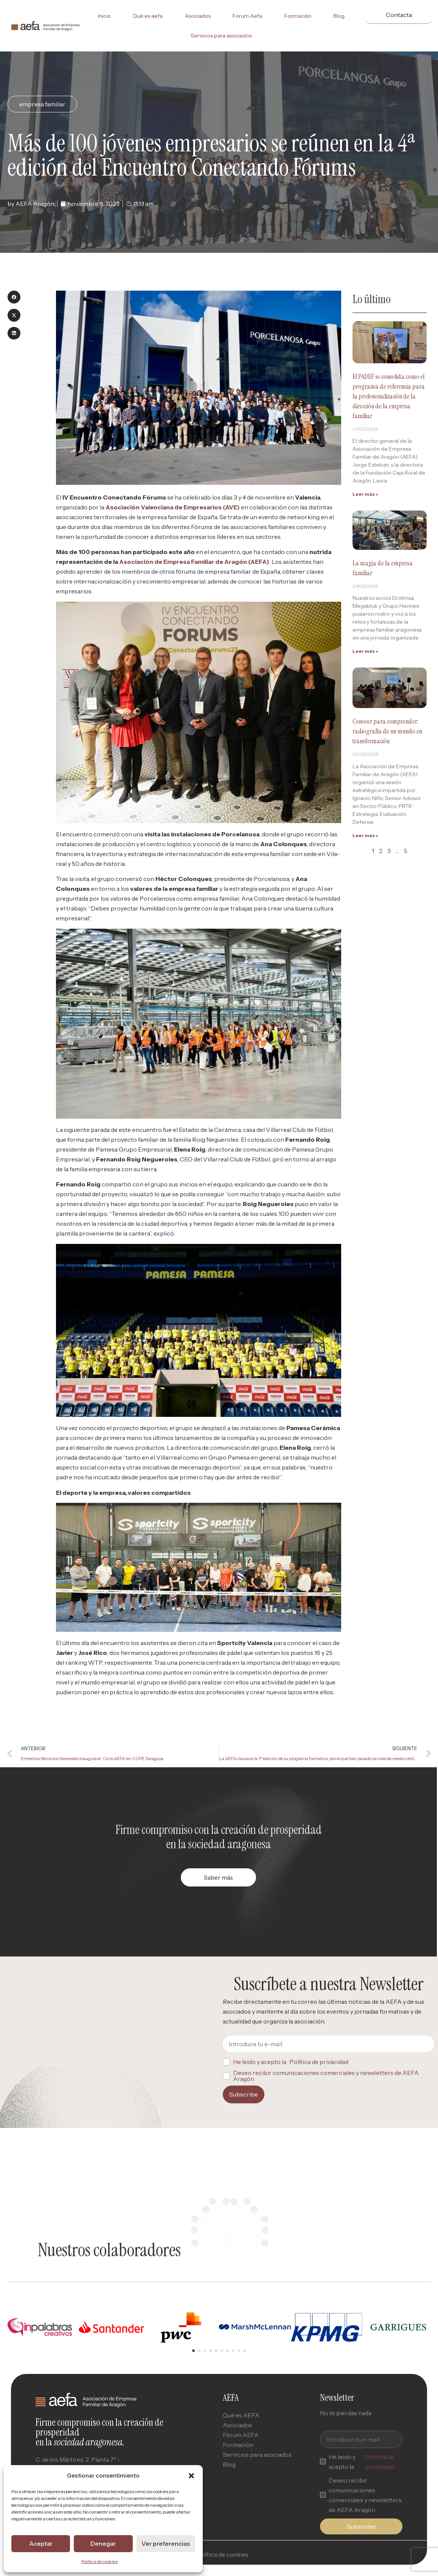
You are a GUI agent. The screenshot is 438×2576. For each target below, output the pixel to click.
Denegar (103, 2543)
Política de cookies (99, 2561)
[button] (191, 2475)
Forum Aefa (247, 15)
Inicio (104, 15)
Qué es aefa (148, 15)
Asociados (198, 15)
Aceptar (41, 2543)
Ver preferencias (166, 2543)
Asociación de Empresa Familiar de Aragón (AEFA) (194, 561)
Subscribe (243, 2094)
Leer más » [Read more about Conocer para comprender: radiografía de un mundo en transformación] (365, 835)
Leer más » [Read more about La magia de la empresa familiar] (365, 651)
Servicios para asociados (221, 35)
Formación (297, 15)
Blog (339, 15)
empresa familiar (42, 104)
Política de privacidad (318, 2062)
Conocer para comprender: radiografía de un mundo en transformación (387, 731)
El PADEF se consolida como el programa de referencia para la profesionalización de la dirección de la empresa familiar (389, 396)
